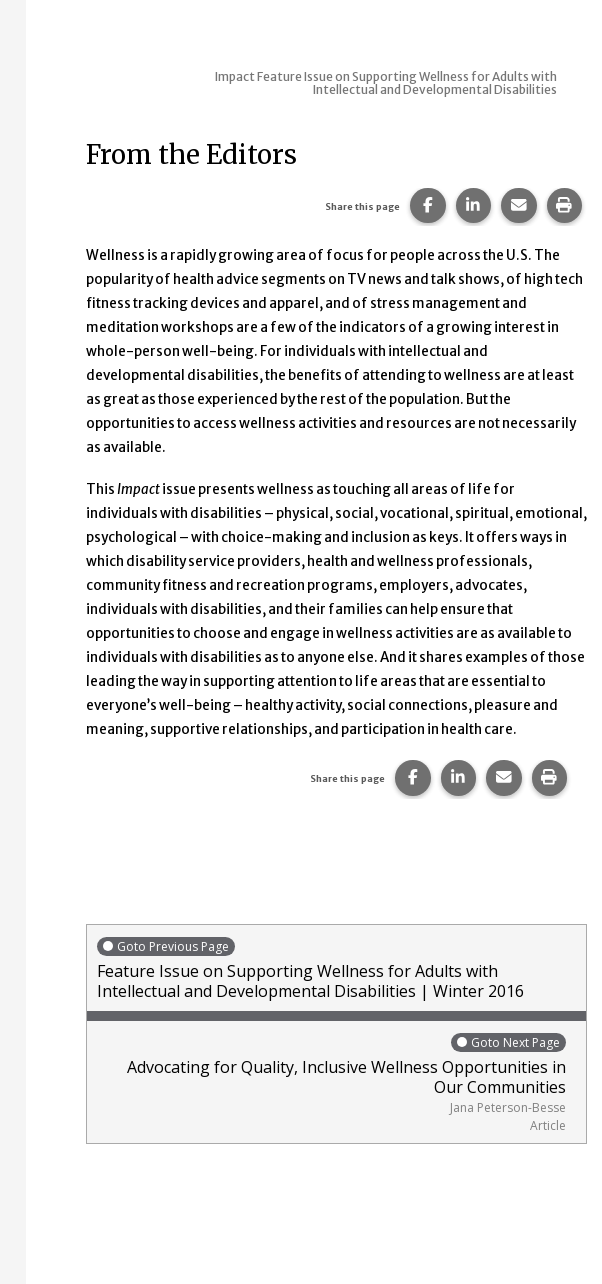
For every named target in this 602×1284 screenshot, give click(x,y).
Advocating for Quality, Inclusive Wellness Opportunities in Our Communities (331, 1082)
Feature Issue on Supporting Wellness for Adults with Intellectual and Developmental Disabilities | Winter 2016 (336, 968)
